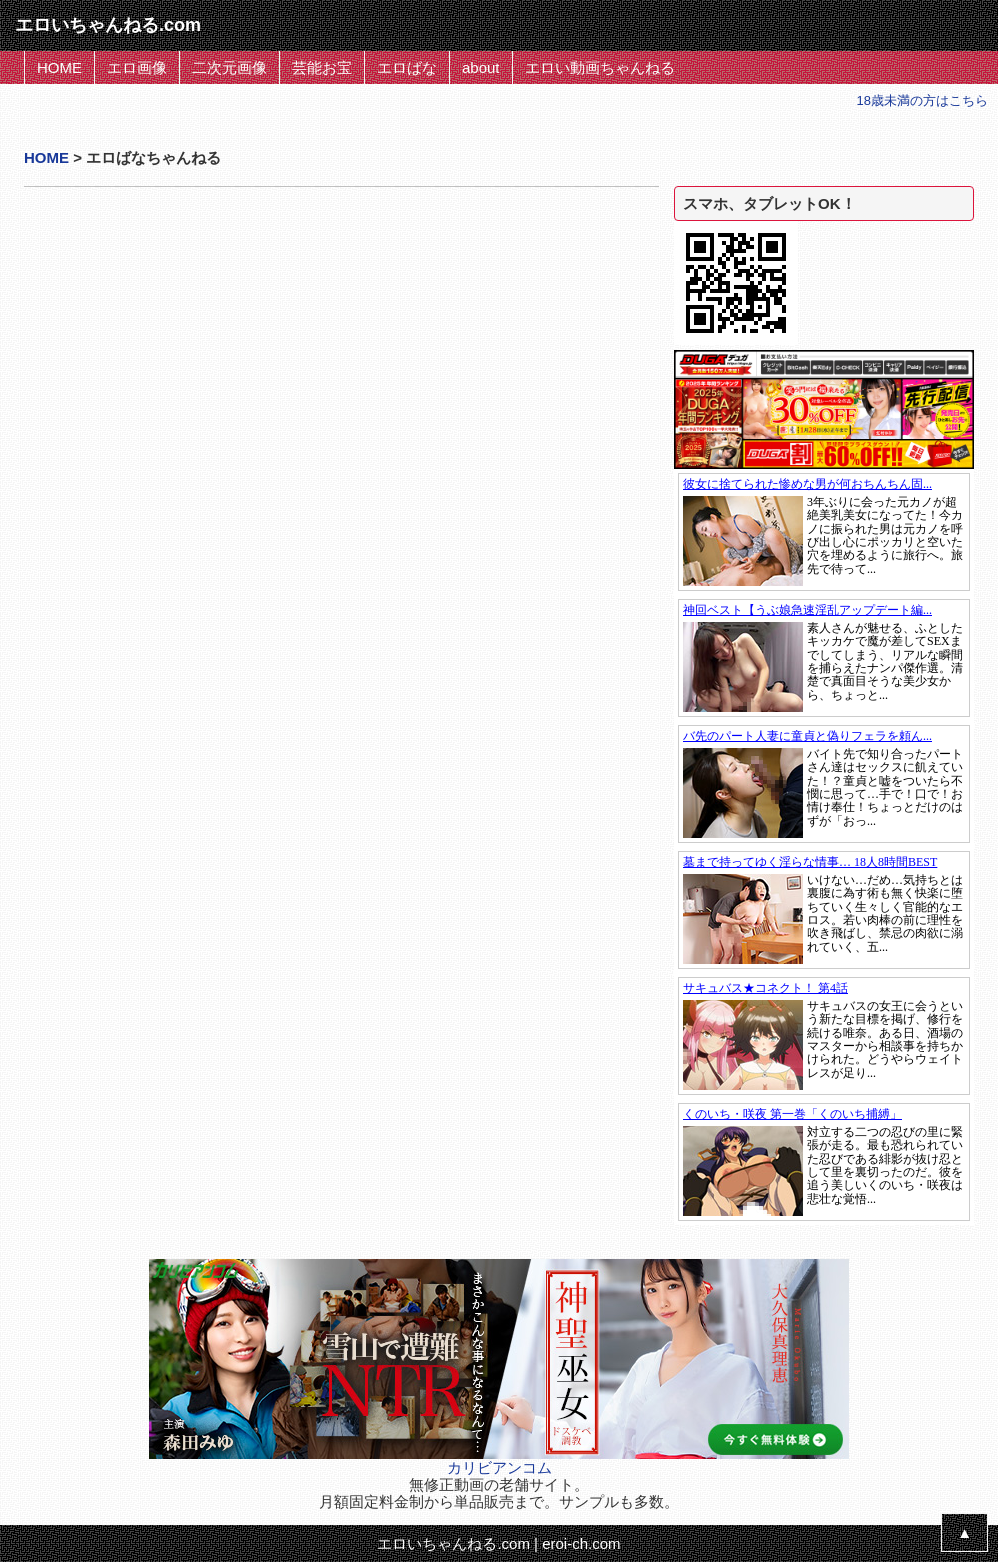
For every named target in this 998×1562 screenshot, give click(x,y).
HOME (59, 67)
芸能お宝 (322, 67)
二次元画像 (229, 67)
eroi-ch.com (581, 1543)
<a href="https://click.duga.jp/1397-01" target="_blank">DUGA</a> (824, 532)
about (481, 67)
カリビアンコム (499, 1467)
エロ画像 (137, 67)
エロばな (407, 67)
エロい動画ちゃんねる (600, 67)
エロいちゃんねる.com (453, 1543)
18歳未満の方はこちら (922, 100)
